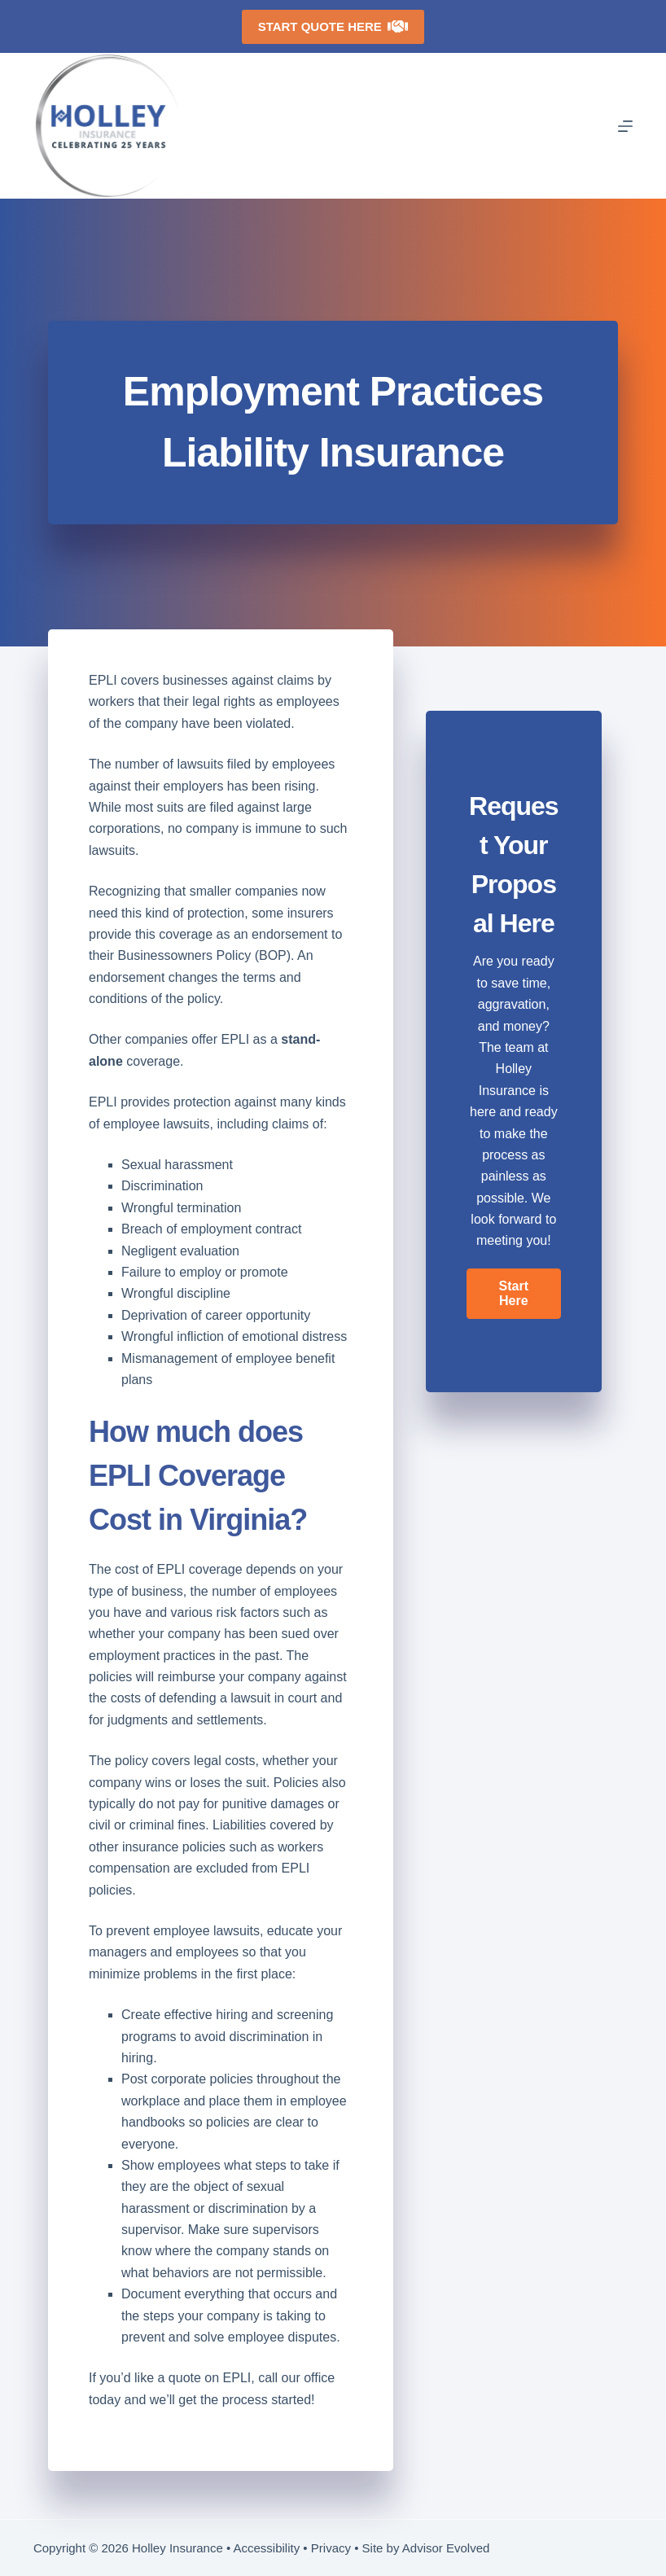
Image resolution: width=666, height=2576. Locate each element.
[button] (514, 1293)
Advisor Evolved (446, 2548)
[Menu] (625, 126)
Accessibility (267, 2548)
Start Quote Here (333, 26)
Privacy (331, 2548)
